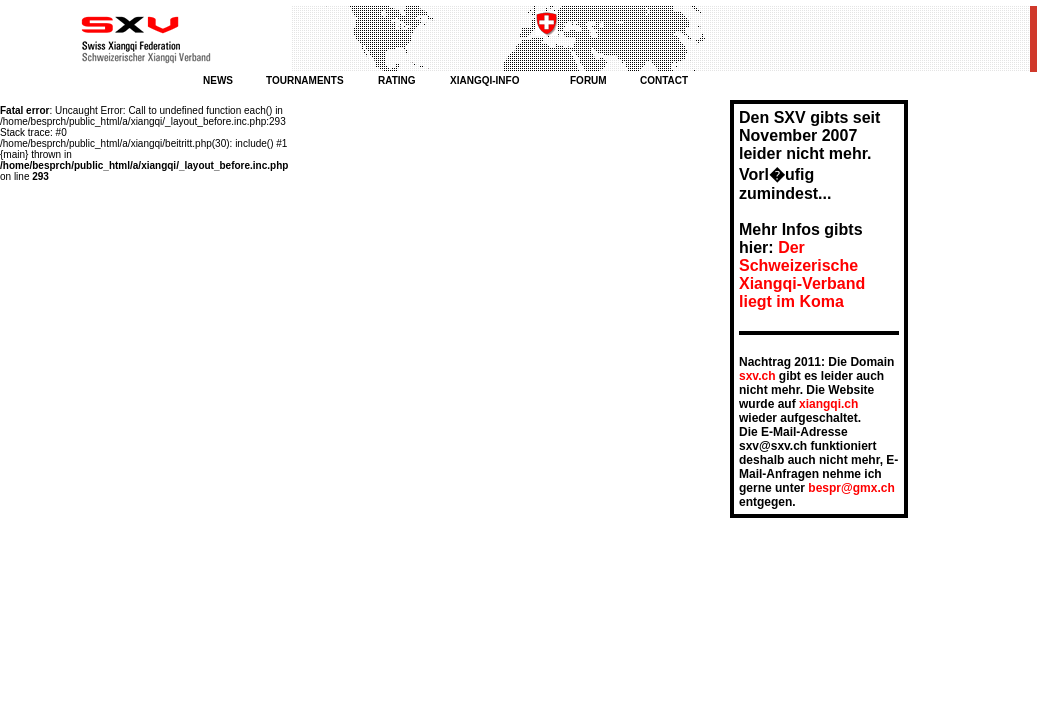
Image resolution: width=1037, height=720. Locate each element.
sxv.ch (757, 376)
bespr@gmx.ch (851, 488)
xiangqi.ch (828, 404)
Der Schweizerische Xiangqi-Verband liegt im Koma (802, 274)
